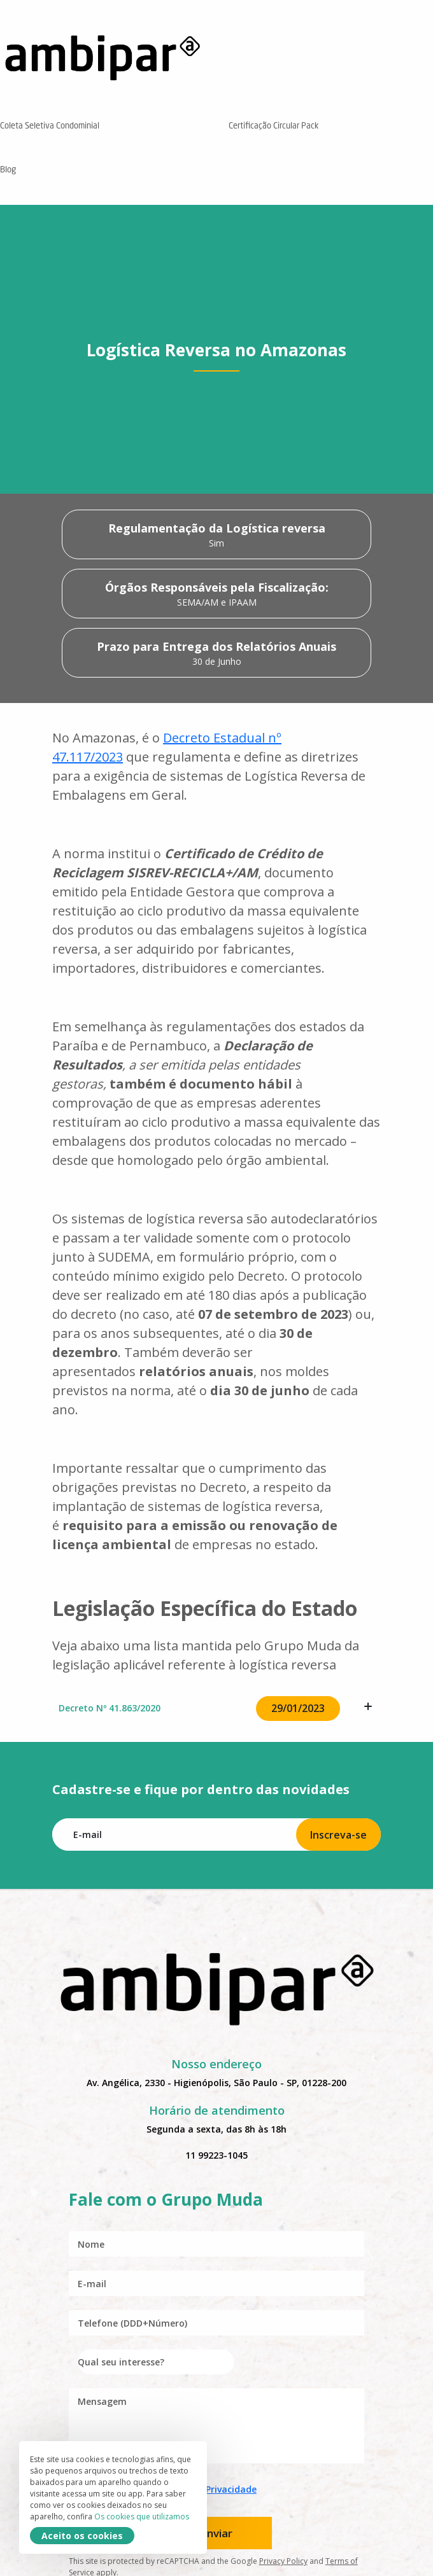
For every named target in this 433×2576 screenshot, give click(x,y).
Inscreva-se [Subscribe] (338, 1835)
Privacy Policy (283, 2561)
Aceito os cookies (82, 2536)
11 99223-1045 (216, 2155)
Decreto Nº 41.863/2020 (216, 1708)
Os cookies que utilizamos (141, 2516)
